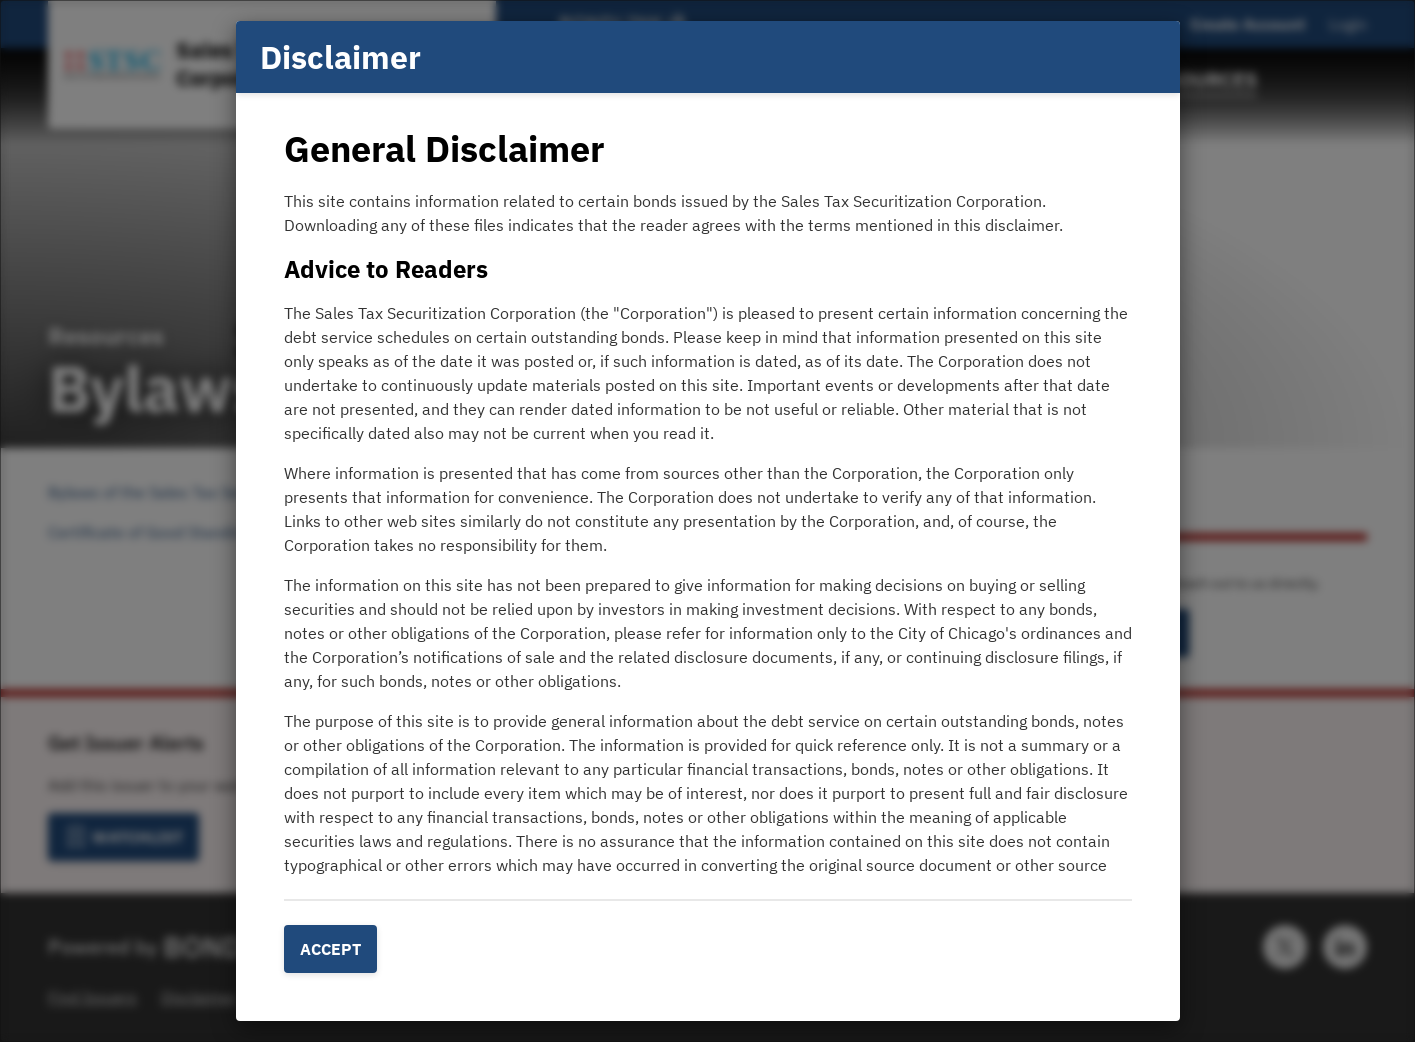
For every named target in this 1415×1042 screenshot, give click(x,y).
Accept (330, 949)
